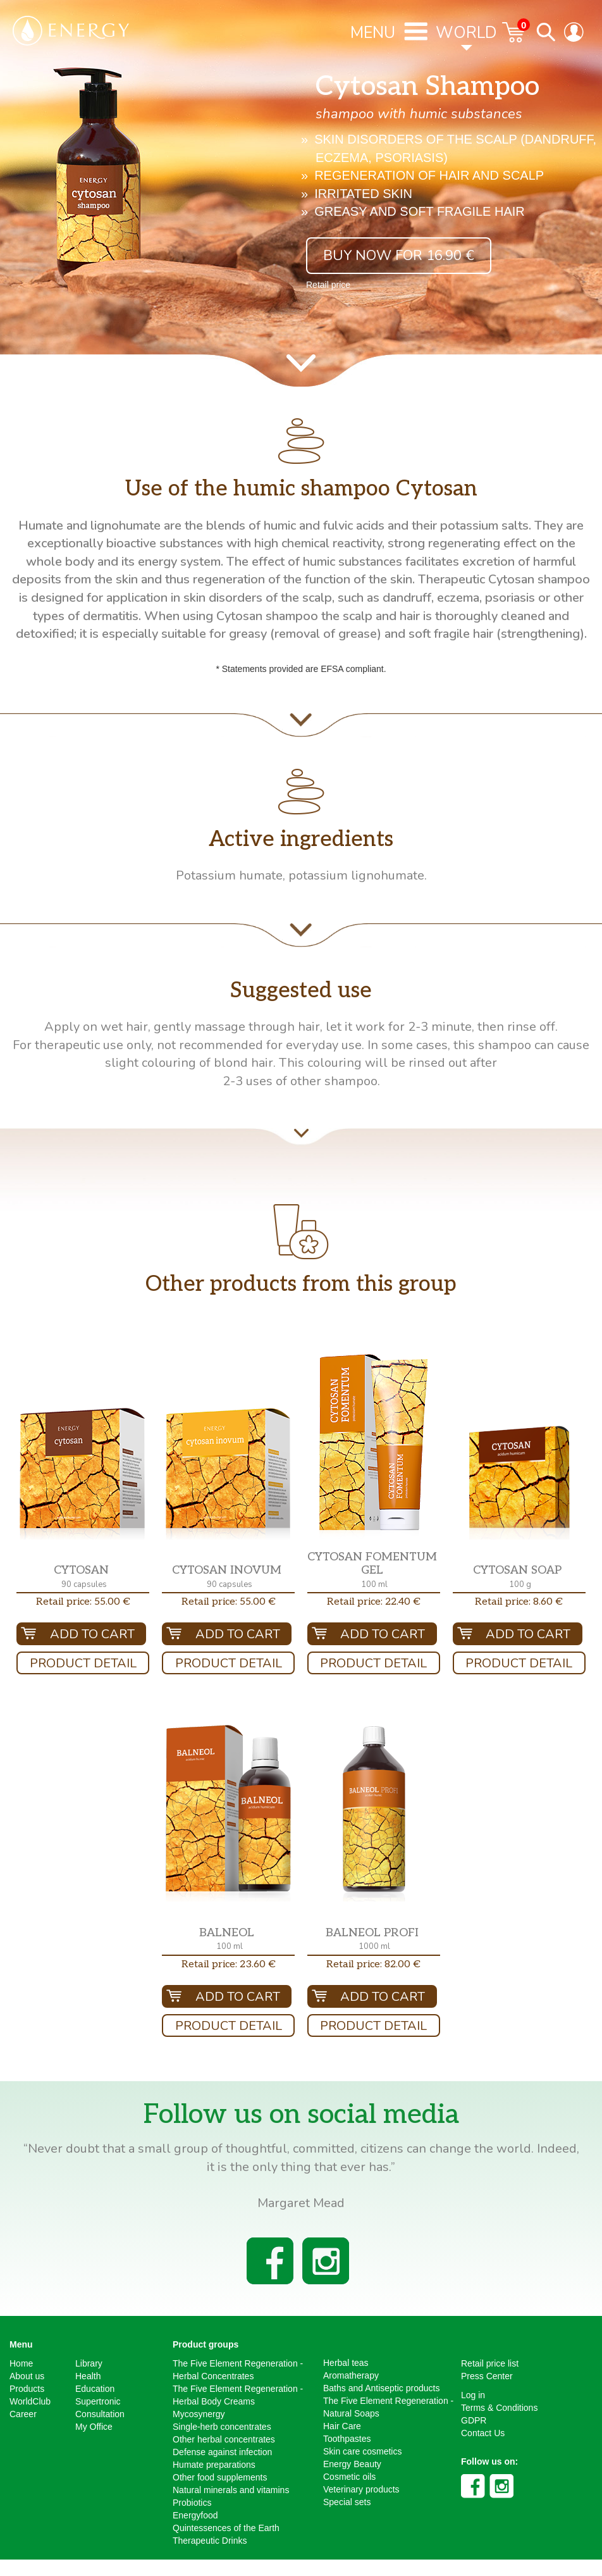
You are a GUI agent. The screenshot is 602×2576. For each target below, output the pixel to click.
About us (26, 2376)
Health (88, 2376)
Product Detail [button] (83, 1663)
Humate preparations (214, 2465)
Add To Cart (92, 1634)
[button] (82, 1474)
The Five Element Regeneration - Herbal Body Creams (238, 2395)
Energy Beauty (352, 2464)
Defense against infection (222, 2452)
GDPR (473, 2420)
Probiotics (192, 2503)
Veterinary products (361, 2489)
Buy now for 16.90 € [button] (398, 255)
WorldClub (30, 2401)
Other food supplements (220, 2477)
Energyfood (195, 2515)
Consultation (100, 2414)
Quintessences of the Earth (226, 2528)
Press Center (487, 2376)
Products (26, 2389)
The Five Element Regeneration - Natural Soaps (388, 2407)
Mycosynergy (198, 2414)
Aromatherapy (351, 2375)
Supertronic (98, 2401)
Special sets (347, 2502)
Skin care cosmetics (362, 2451)
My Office (94, 2427)
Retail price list (490, 2363)
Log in (473, 2395)
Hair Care (342, 2426)
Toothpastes (347, 2439)
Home (21, 2363)
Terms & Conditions (499, 2408)
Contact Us (483, 2433)
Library (88, 2363)
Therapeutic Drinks (210, 2541)
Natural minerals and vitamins (231, 2490)
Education (94, 2389)
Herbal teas (346, 2363)
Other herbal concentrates (224, 2439)
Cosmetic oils (349, 2477)
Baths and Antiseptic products (381, 2388)
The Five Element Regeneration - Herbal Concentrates (238, 2369)
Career (23, 2414)
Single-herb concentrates (222, 2427)
